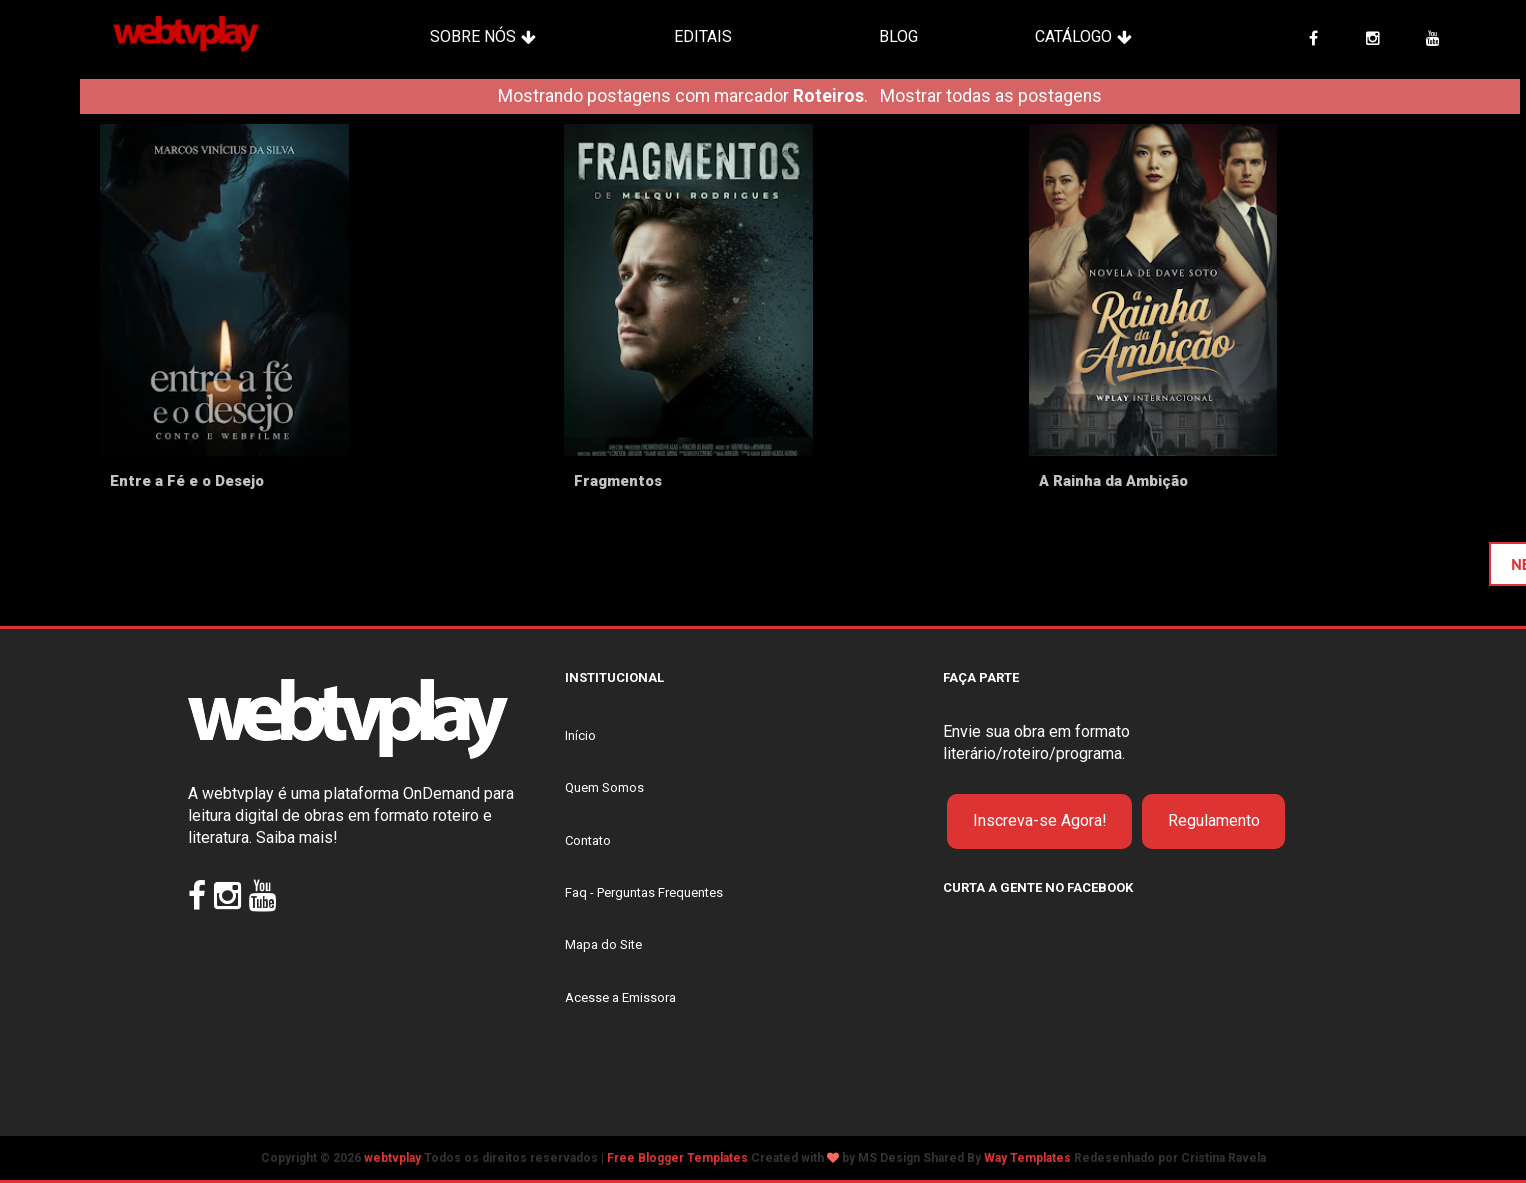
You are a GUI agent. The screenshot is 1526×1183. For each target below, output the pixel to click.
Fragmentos (618, 481)
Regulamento (1214, 820)
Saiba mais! (297, 837)
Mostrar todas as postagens (991, 96)
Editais (703, 36)
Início (580, 735)
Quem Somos (604, 787)
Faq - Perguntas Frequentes (644, 892)
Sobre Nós (473, 36)
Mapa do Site (603, 944)
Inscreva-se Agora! (1040, 820)
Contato (588, 840)
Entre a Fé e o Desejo (187, 481)
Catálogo (1073, 36)
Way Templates (1027, 1158)
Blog (898, 36)
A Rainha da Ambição (1113, 481)
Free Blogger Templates (677, 1158)
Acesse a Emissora (620, 997)
